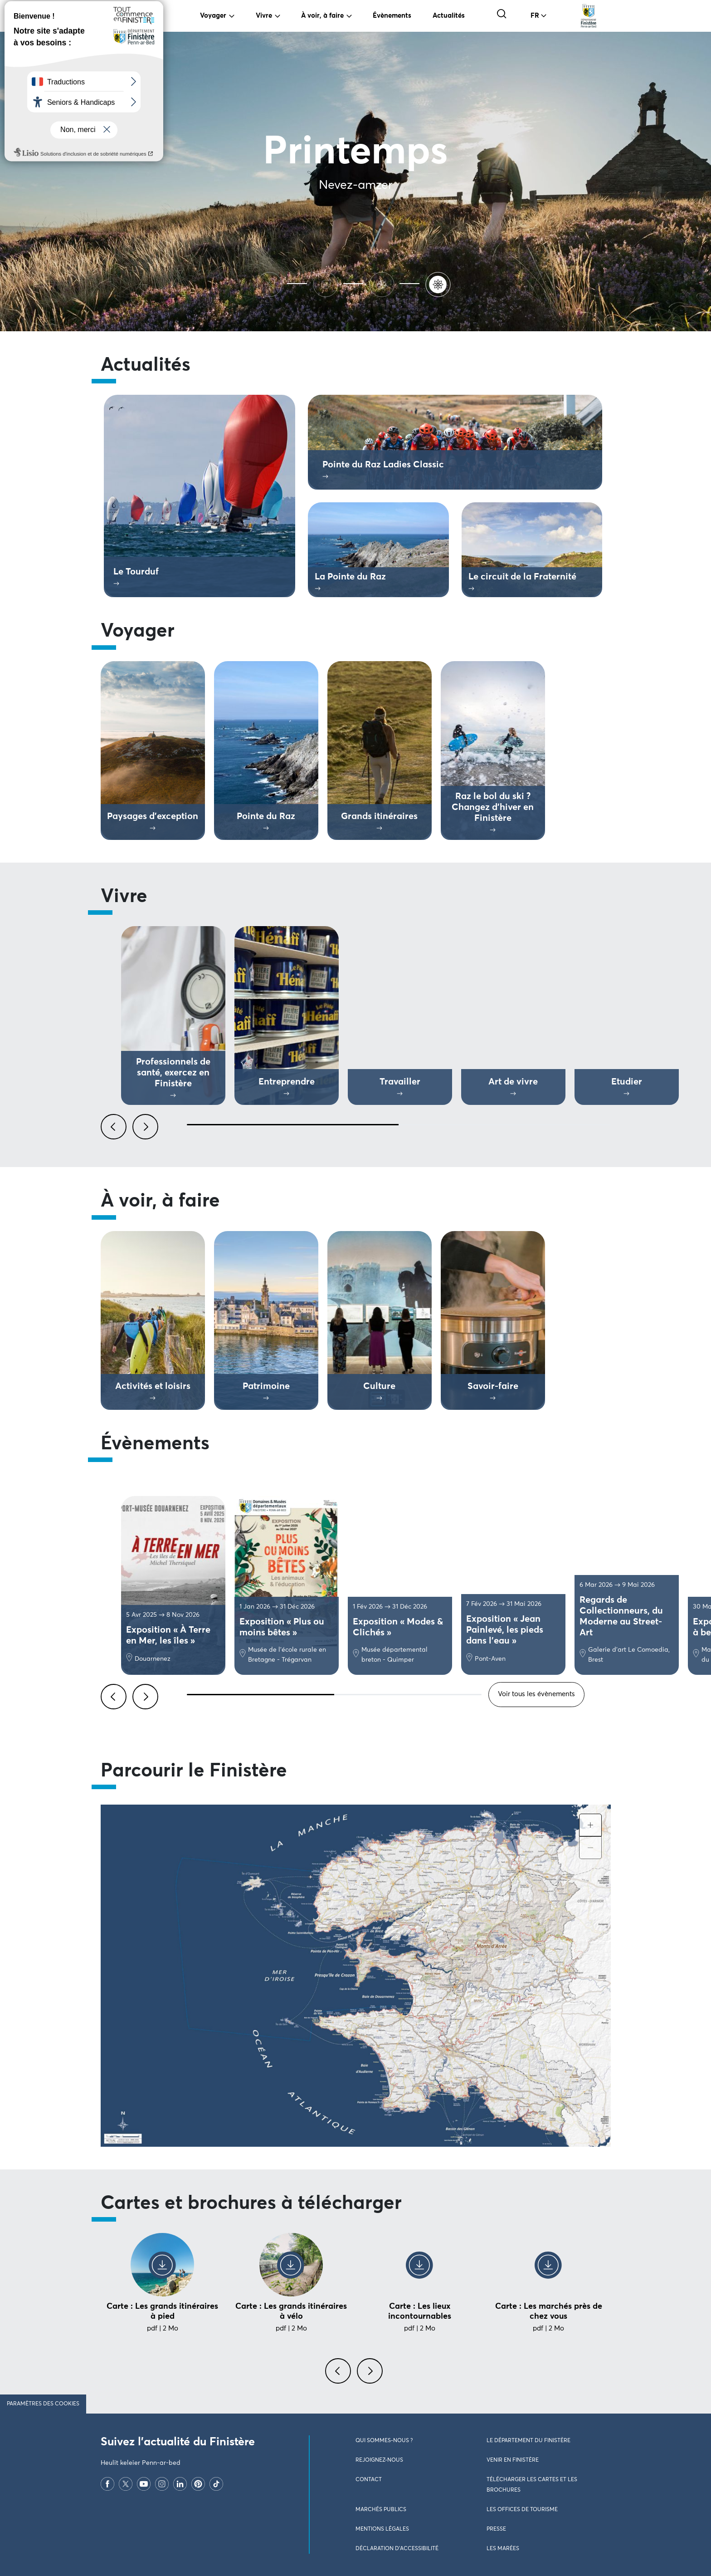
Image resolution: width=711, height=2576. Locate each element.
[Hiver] (383, 283)
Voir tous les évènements (536, 1694)
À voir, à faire (322, 15)
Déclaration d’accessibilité (397, 2548)
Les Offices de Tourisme (522, 2509)
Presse (496, 2529)
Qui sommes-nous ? (384, 2441)
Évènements (392, 15)
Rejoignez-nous (379, 2460)
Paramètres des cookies (43, 2404)
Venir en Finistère (513, 2460)
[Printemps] (439, 283)
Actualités (449, 15)
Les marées (503, 2548)
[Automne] (327, 283)
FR (535, 15)
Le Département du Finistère (528, 2441)
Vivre (264, 15)
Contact (369, 2480)
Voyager (213, 15)
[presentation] (340, 2376)
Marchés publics (381, 2509)
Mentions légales (382, 2529)
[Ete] (271, 283)
